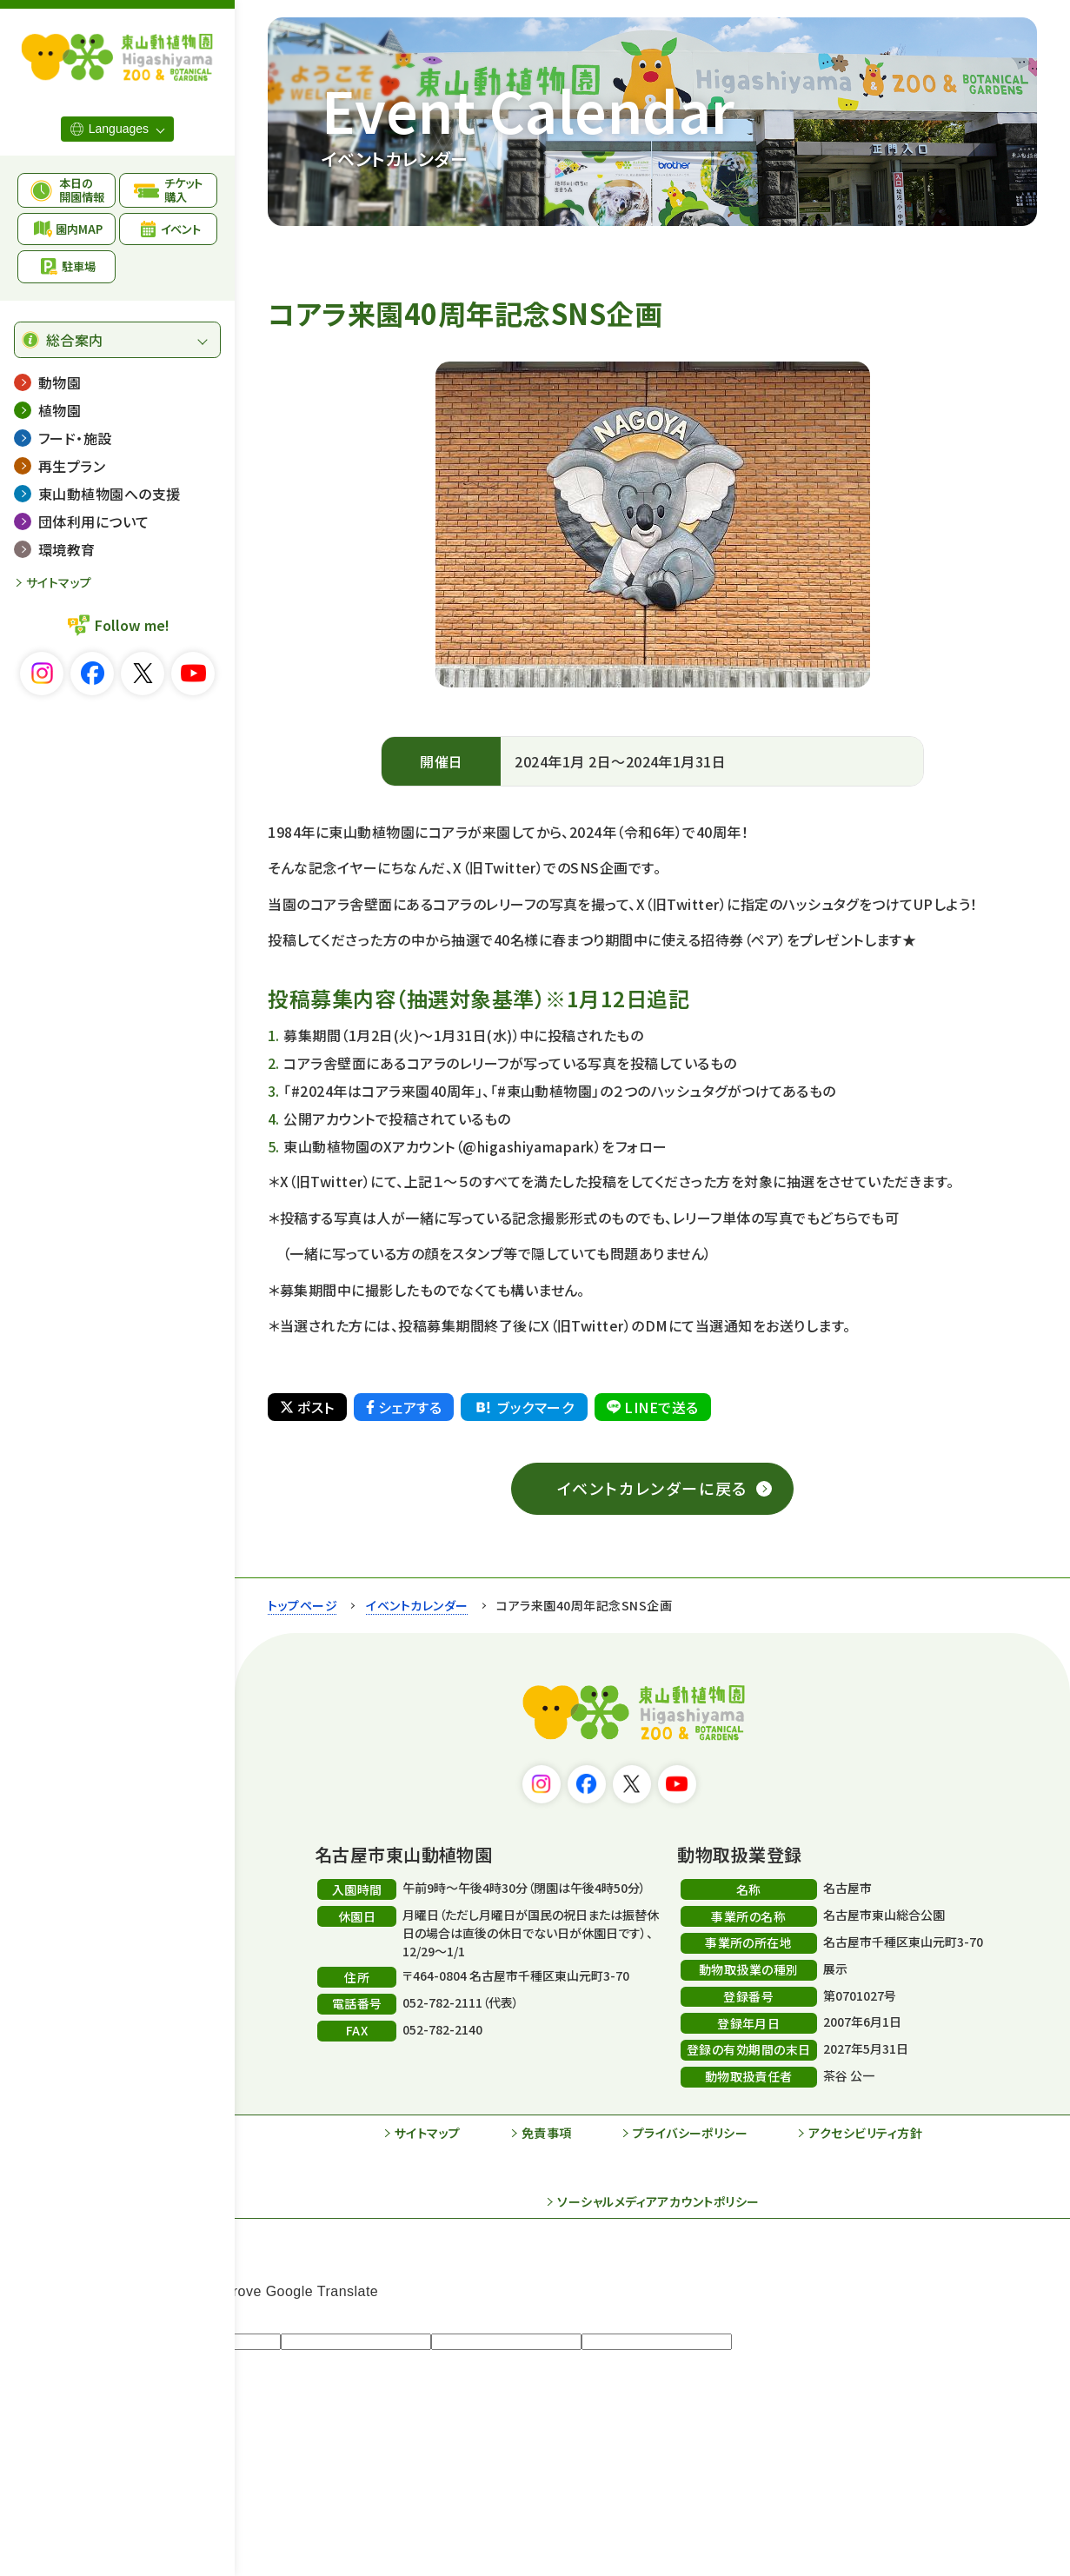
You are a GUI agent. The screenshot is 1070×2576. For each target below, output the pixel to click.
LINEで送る (652, 1407)
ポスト (307, 1407)
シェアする (404, 1407)
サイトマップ (59, 582)
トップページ (302, 1605)
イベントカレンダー (417, 1605)
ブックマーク (523, 1407)
